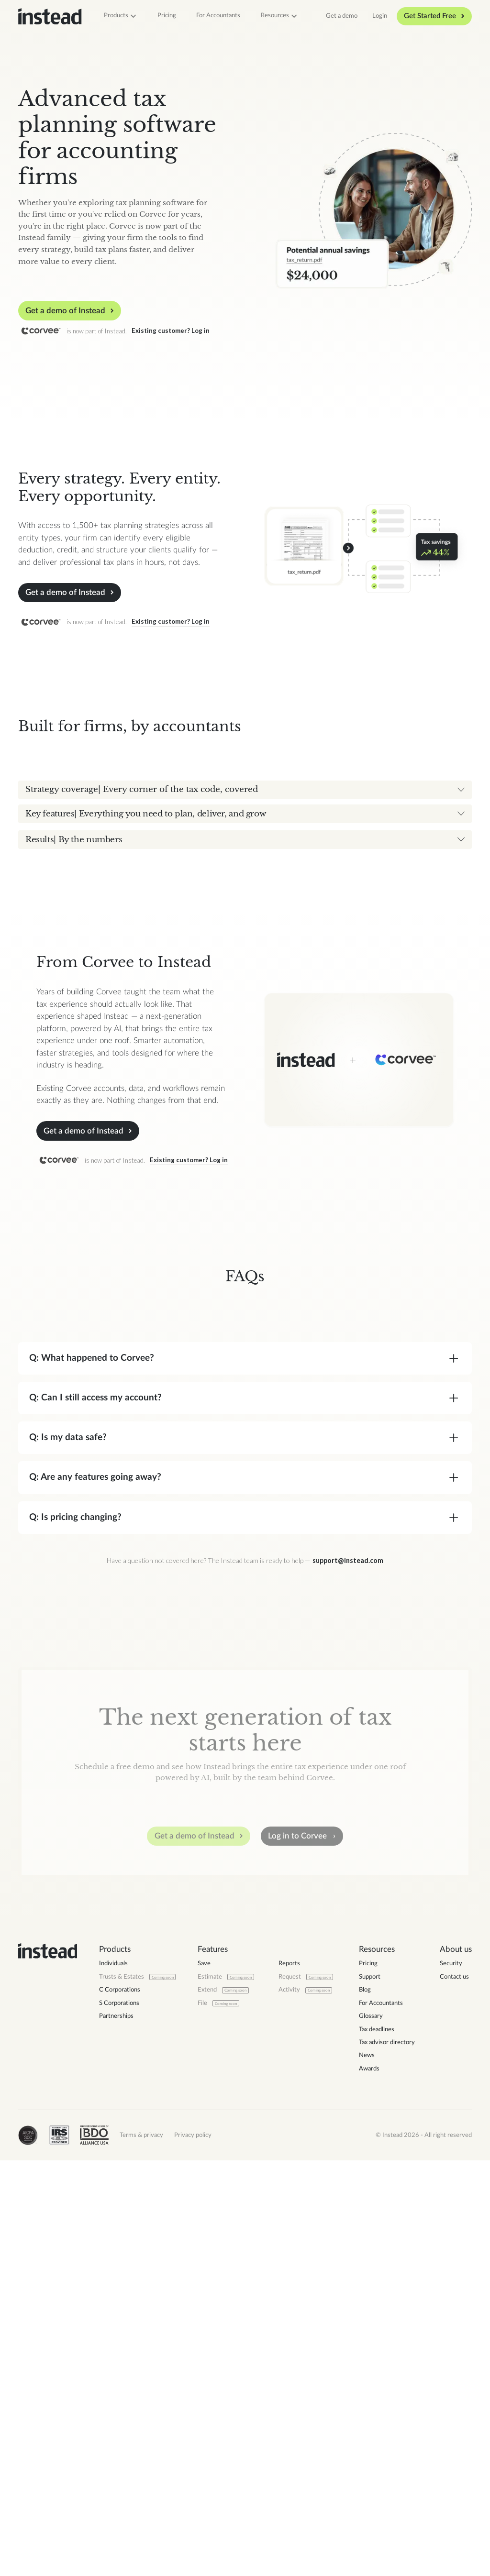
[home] (50, 16)
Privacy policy (193, 2552)
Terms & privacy (141, 2552)
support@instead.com (347, 1978)
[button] (120, 16)
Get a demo (341, 15)
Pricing (166, 15)
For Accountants (218, 15)
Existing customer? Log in (171, 330)
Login (379, 15)
